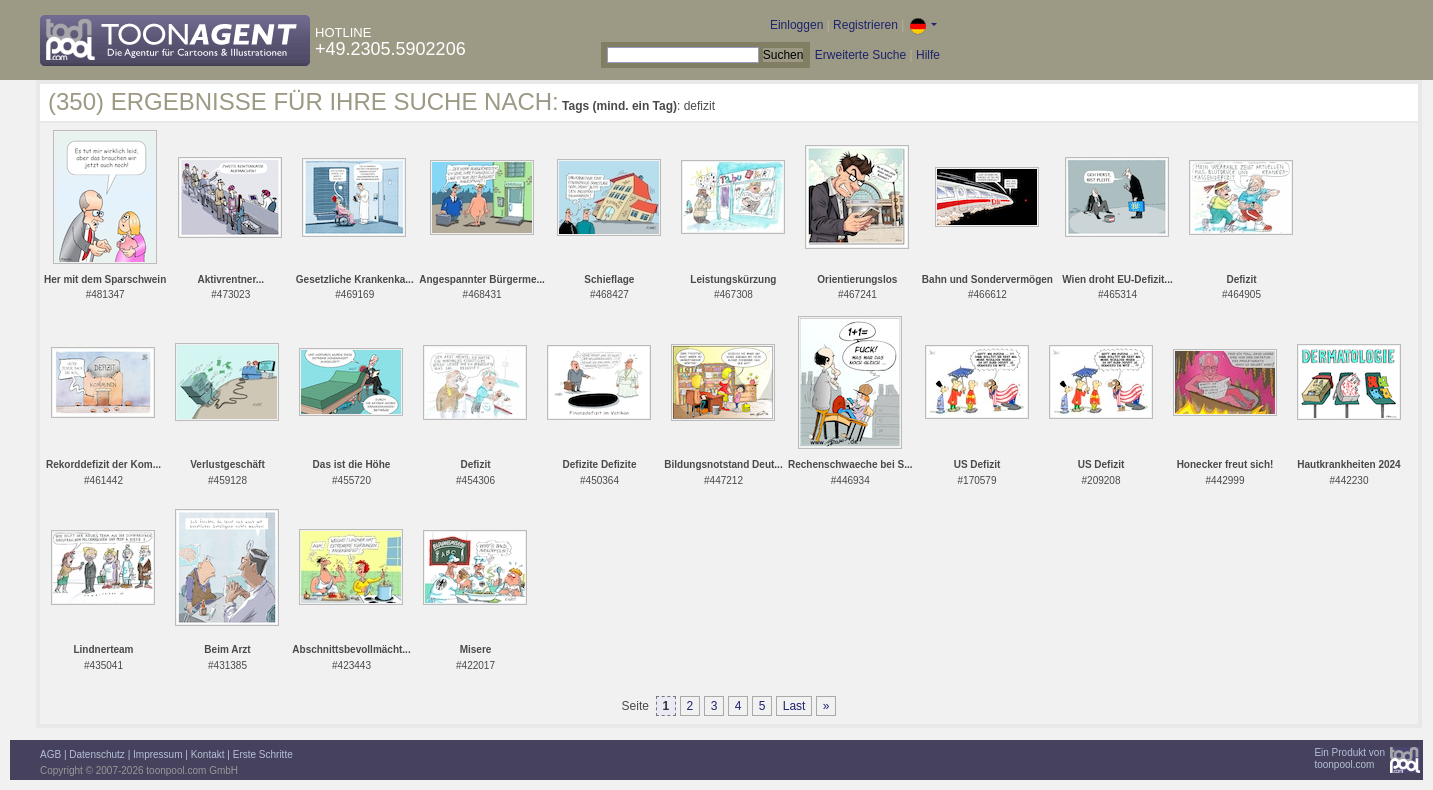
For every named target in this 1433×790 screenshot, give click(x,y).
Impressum (157, 754)
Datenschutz (97, 754)
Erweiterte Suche (860, 55)
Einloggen (796, 25)
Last (794, 706)
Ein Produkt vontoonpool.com (1349, 758)
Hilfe (928, 55)
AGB (50, 754)
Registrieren (865, 25)
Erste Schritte (263, 754)
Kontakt (208, 754)
